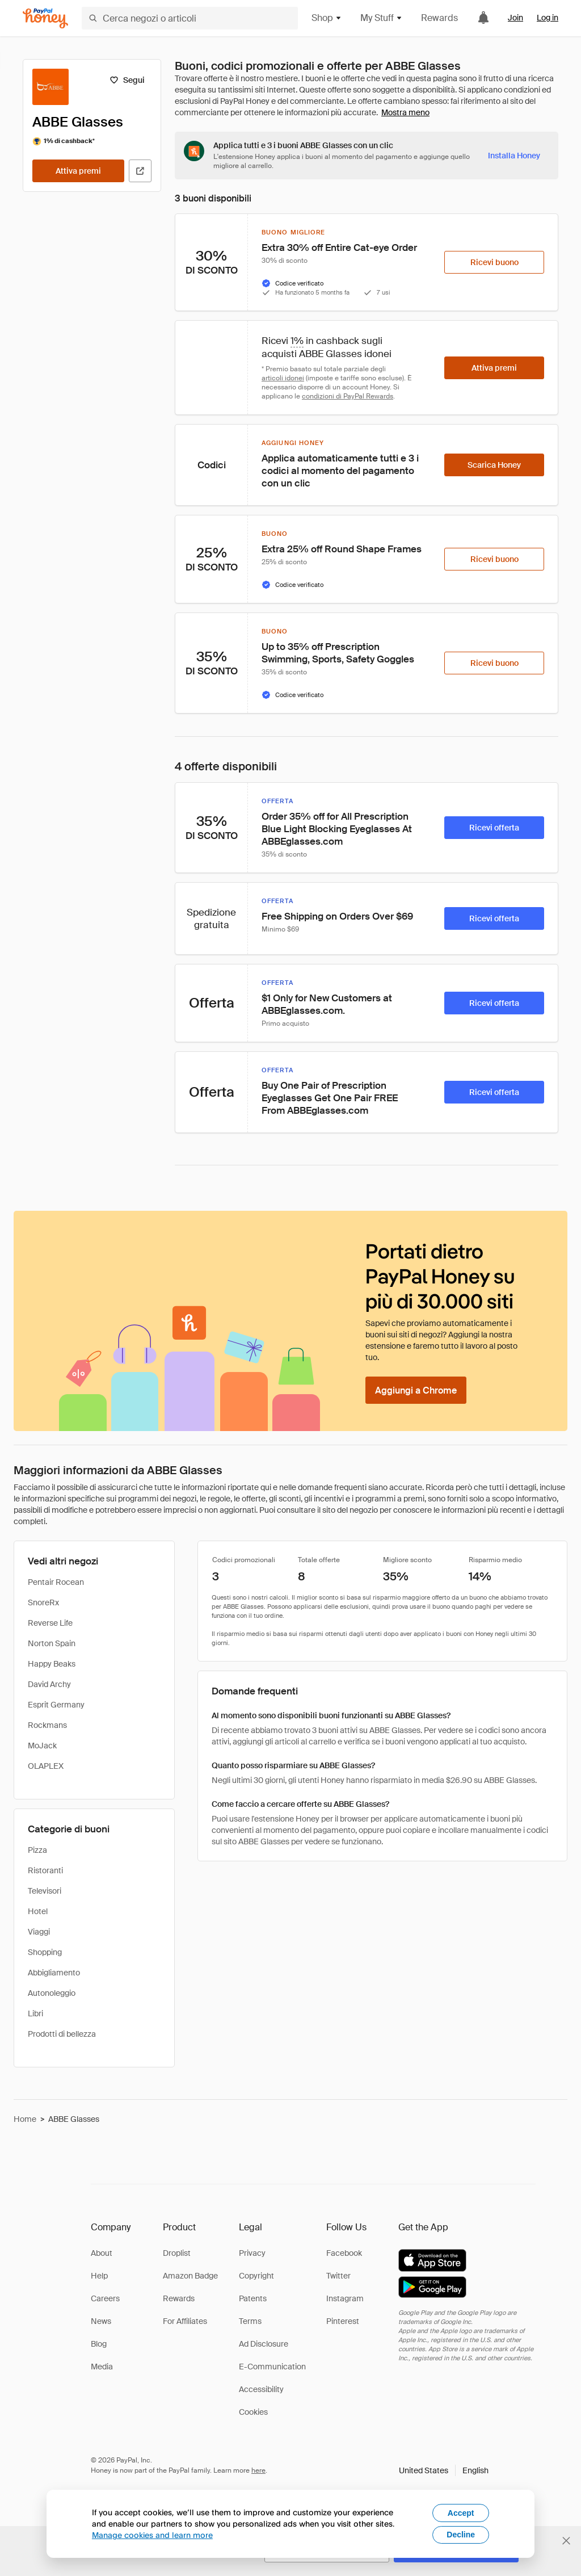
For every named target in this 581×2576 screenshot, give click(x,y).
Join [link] (515, 17)
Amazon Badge (190, 2276)
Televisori (44, 1891)
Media (102, 2366)
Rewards (439, 18)
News (101, 2321)
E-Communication (272, 2366)
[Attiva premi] (78, 171)
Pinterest (342, 2321)
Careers (105, 2298)
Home (25, 2119)
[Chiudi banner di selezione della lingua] (566, 2540)
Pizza (37, 1850)
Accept (461, 2513)
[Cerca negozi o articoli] (190, 18)
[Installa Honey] (514, 155)
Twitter (338, 2276)
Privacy (252, 2253)
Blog (99, 2344)
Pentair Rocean (56, 1582)
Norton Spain (51, 1643)
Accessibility (261, 2389)
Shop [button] (326, 18)
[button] (444, 2470)
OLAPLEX (46, 1766)
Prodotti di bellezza (62, 2034)
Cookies (253, 2412)
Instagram (345, 2298)
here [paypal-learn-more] (258, 2470)
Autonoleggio (51, 1993)
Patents (253, 2298)
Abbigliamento (54, 1972)
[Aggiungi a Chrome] (415, 1390)
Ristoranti (45, 1870)
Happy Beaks (51, 1664)
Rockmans (47, 1725)
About (101, 2253)
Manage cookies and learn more (152, 2535)
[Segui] (126, 80)
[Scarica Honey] (494, 465)
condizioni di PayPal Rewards (347, 396)
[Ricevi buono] (494, 262)
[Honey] (45, 18)
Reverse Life (50, 1623)
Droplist (177, 2253)
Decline (461, 2534)
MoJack (42, 1745)
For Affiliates (185, 2321)
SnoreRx (43, 1602)
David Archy (49, 1684)
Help (99, 2276)
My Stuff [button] (381, 18)
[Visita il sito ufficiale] (140, 171)
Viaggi (39, 1932)
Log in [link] (547, 17)
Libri (35, 2013)
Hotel (38, 1911)
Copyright (256, 2276)
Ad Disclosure (263, 2344)
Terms (250, 2321)
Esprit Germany (56, 1705)
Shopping (45, 1952)
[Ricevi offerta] (494, 827)
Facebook (344, 2253)
